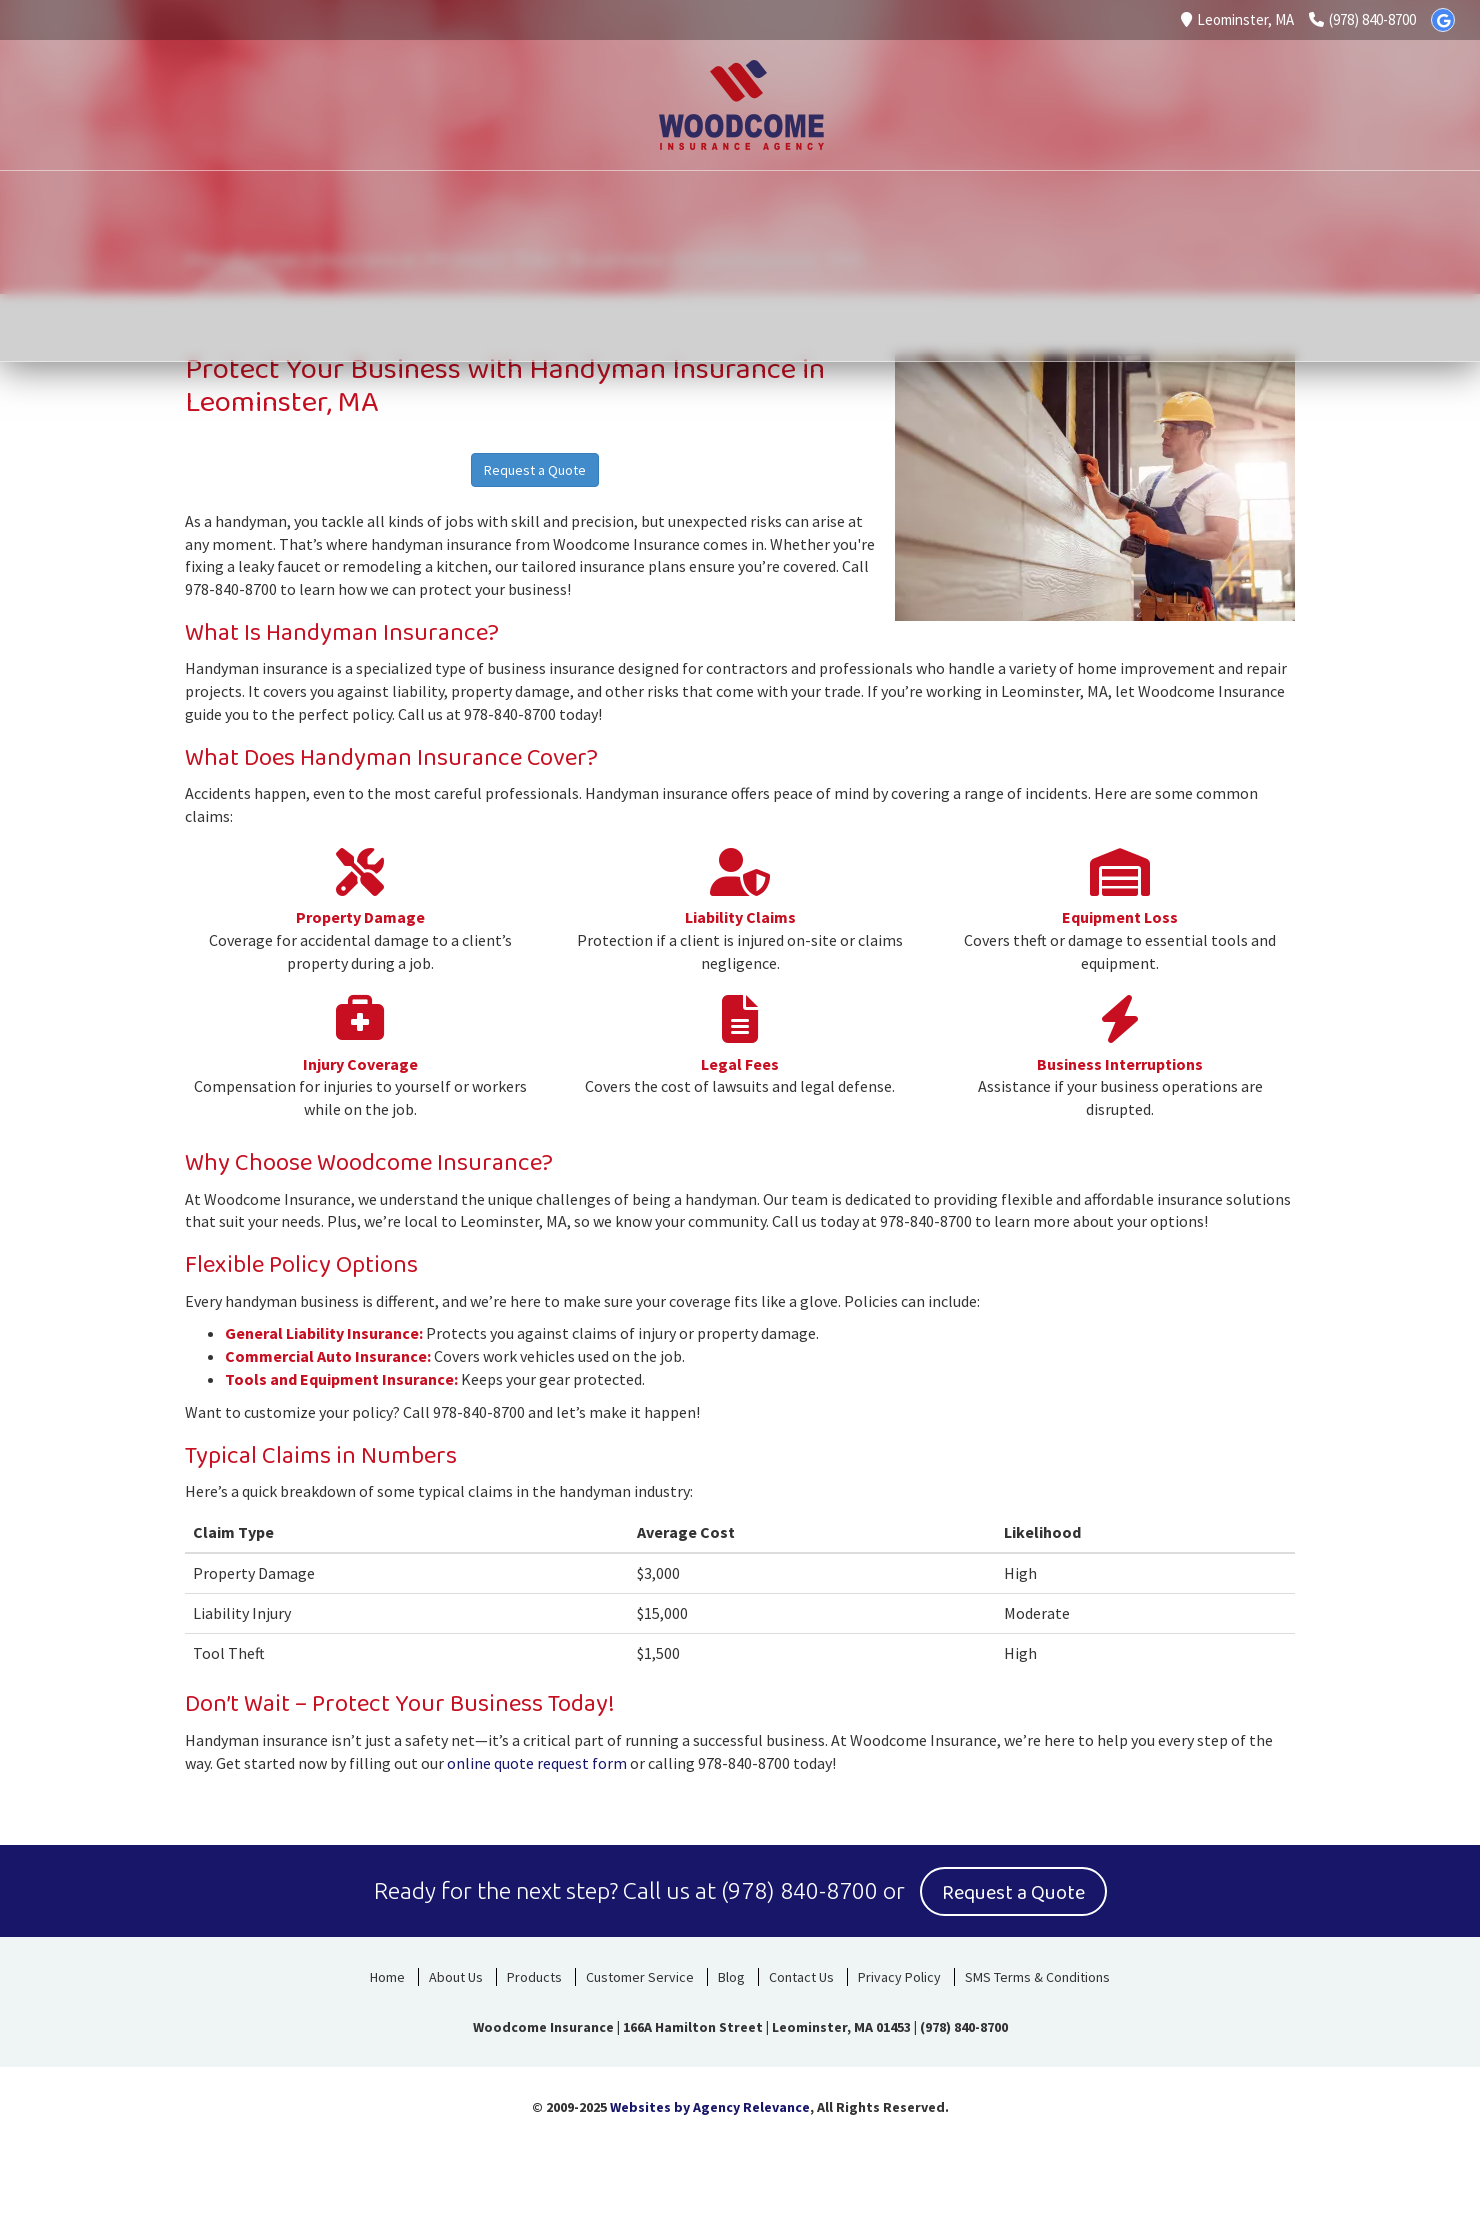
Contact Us (801, 1975)
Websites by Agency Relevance (710, 2105)
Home (387, 1975)
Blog (731, 1975)
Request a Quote (535, 470)
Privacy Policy (899, 1975)
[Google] (1443, 20)
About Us (456, 1975)
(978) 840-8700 (1362, 19)
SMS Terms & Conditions (1037, 1975)
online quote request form (537, 1763)
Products (534, 1975)
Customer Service (640, 1975)
